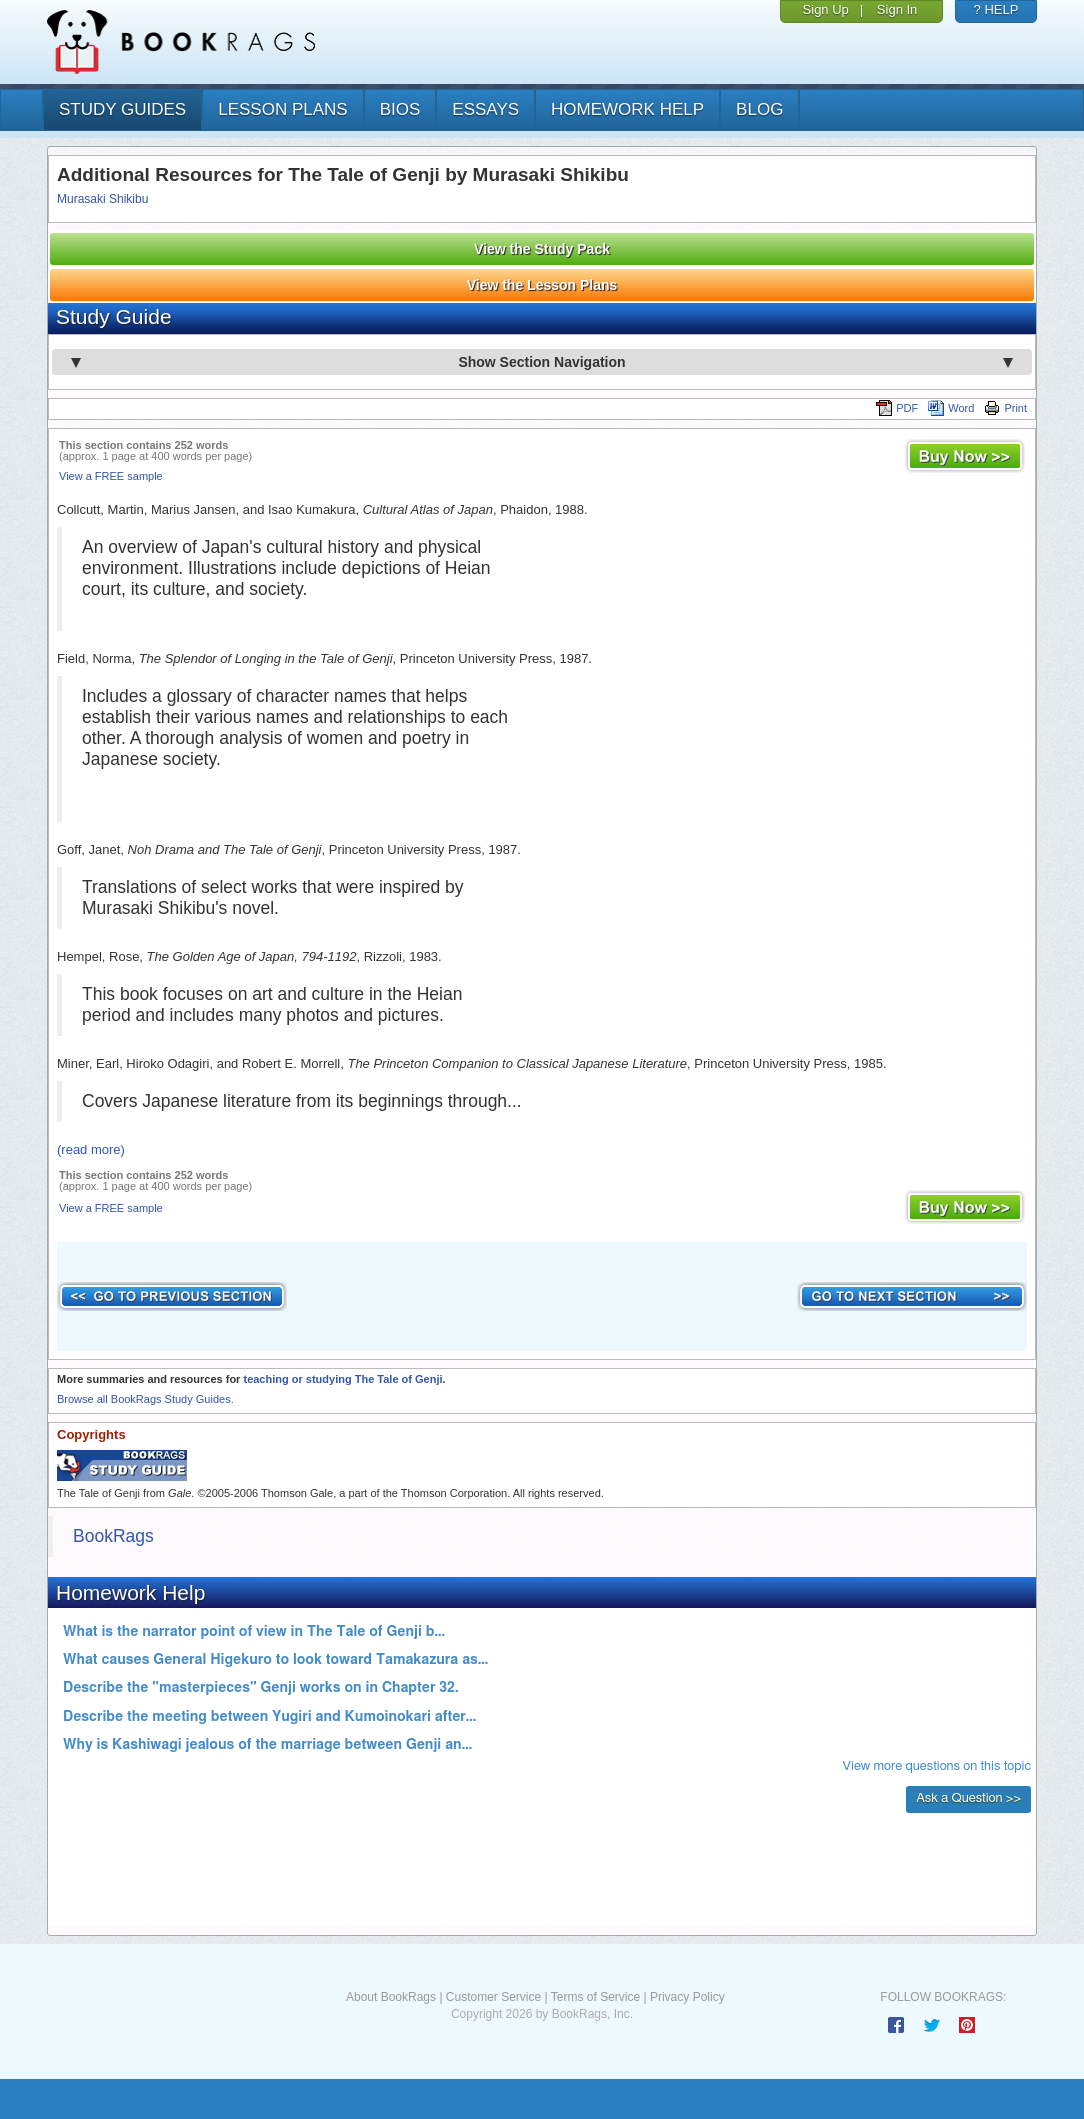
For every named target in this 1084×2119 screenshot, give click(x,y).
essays (485, 109)
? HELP (996, 9)
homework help (627, 109)
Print (1005, 408)
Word (951, 408)
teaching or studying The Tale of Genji (342, 1379)
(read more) (91, 1149)
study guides (122, 109)
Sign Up (826, 9)
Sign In (897, 9)
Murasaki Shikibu (102, 199)
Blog (759, 109)
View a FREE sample (111, 476)
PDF (897, 408)
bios (400, 109)
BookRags (113, 1536)
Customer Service (493, 1997)
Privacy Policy (687, 1997)
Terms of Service (595, 1997)
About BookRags (391, 1997)
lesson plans (282, 109)
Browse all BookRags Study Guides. (145, 1399)
